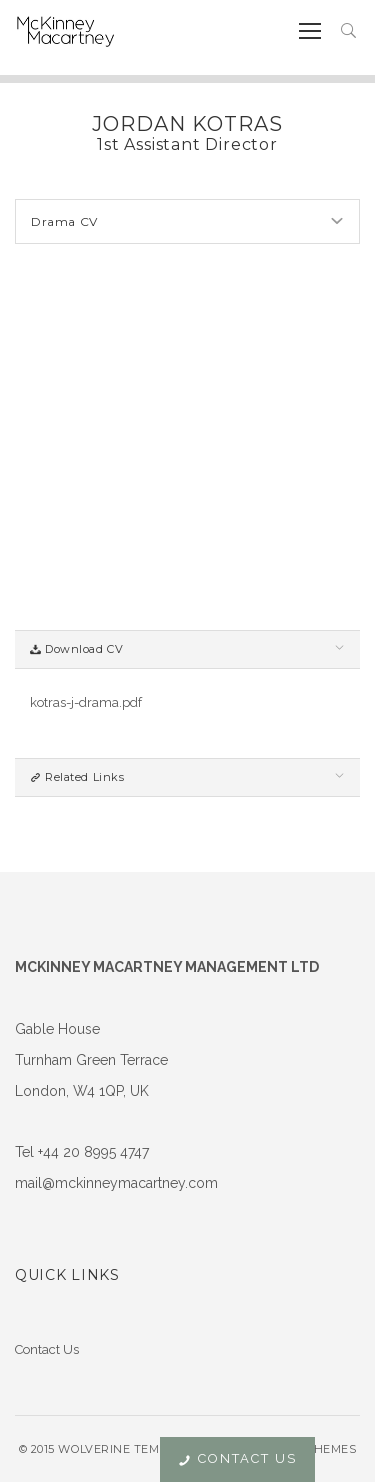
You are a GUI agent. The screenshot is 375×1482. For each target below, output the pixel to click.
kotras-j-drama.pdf (86, 702)
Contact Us (47, 1349)
